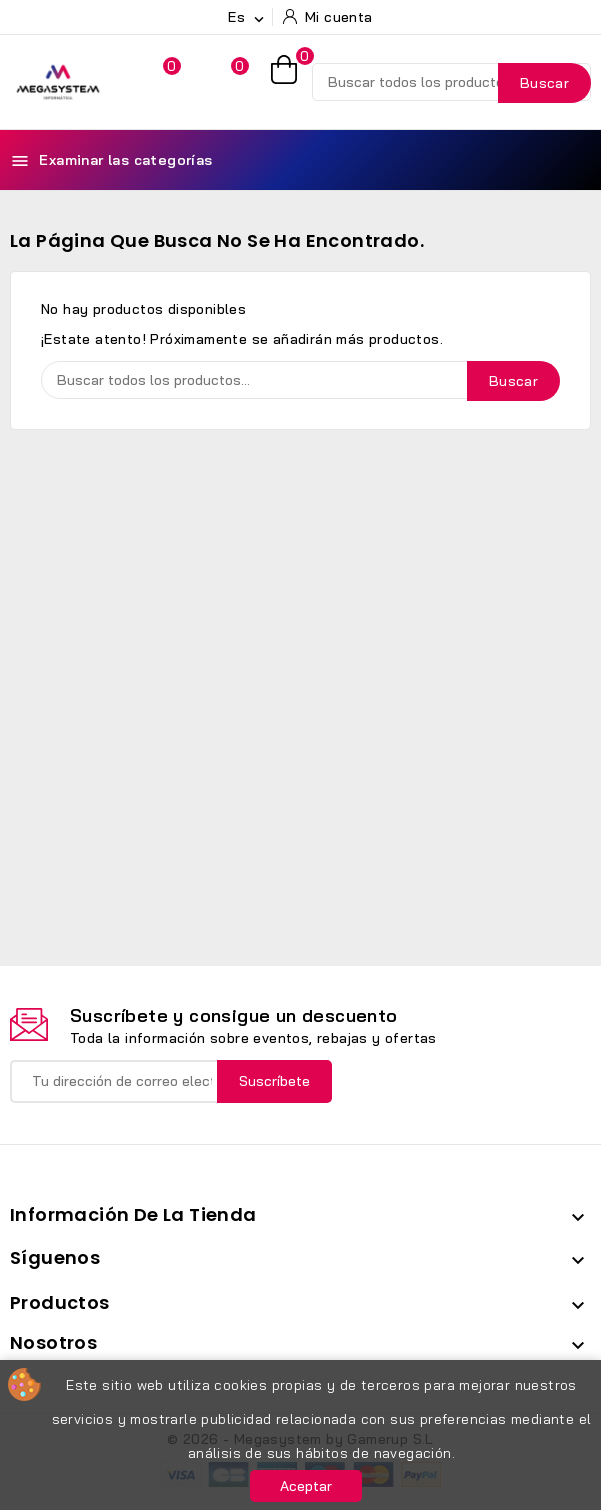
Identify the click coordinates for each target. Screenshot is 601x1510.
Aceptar (306, 1486)
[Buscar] (451, 82)
